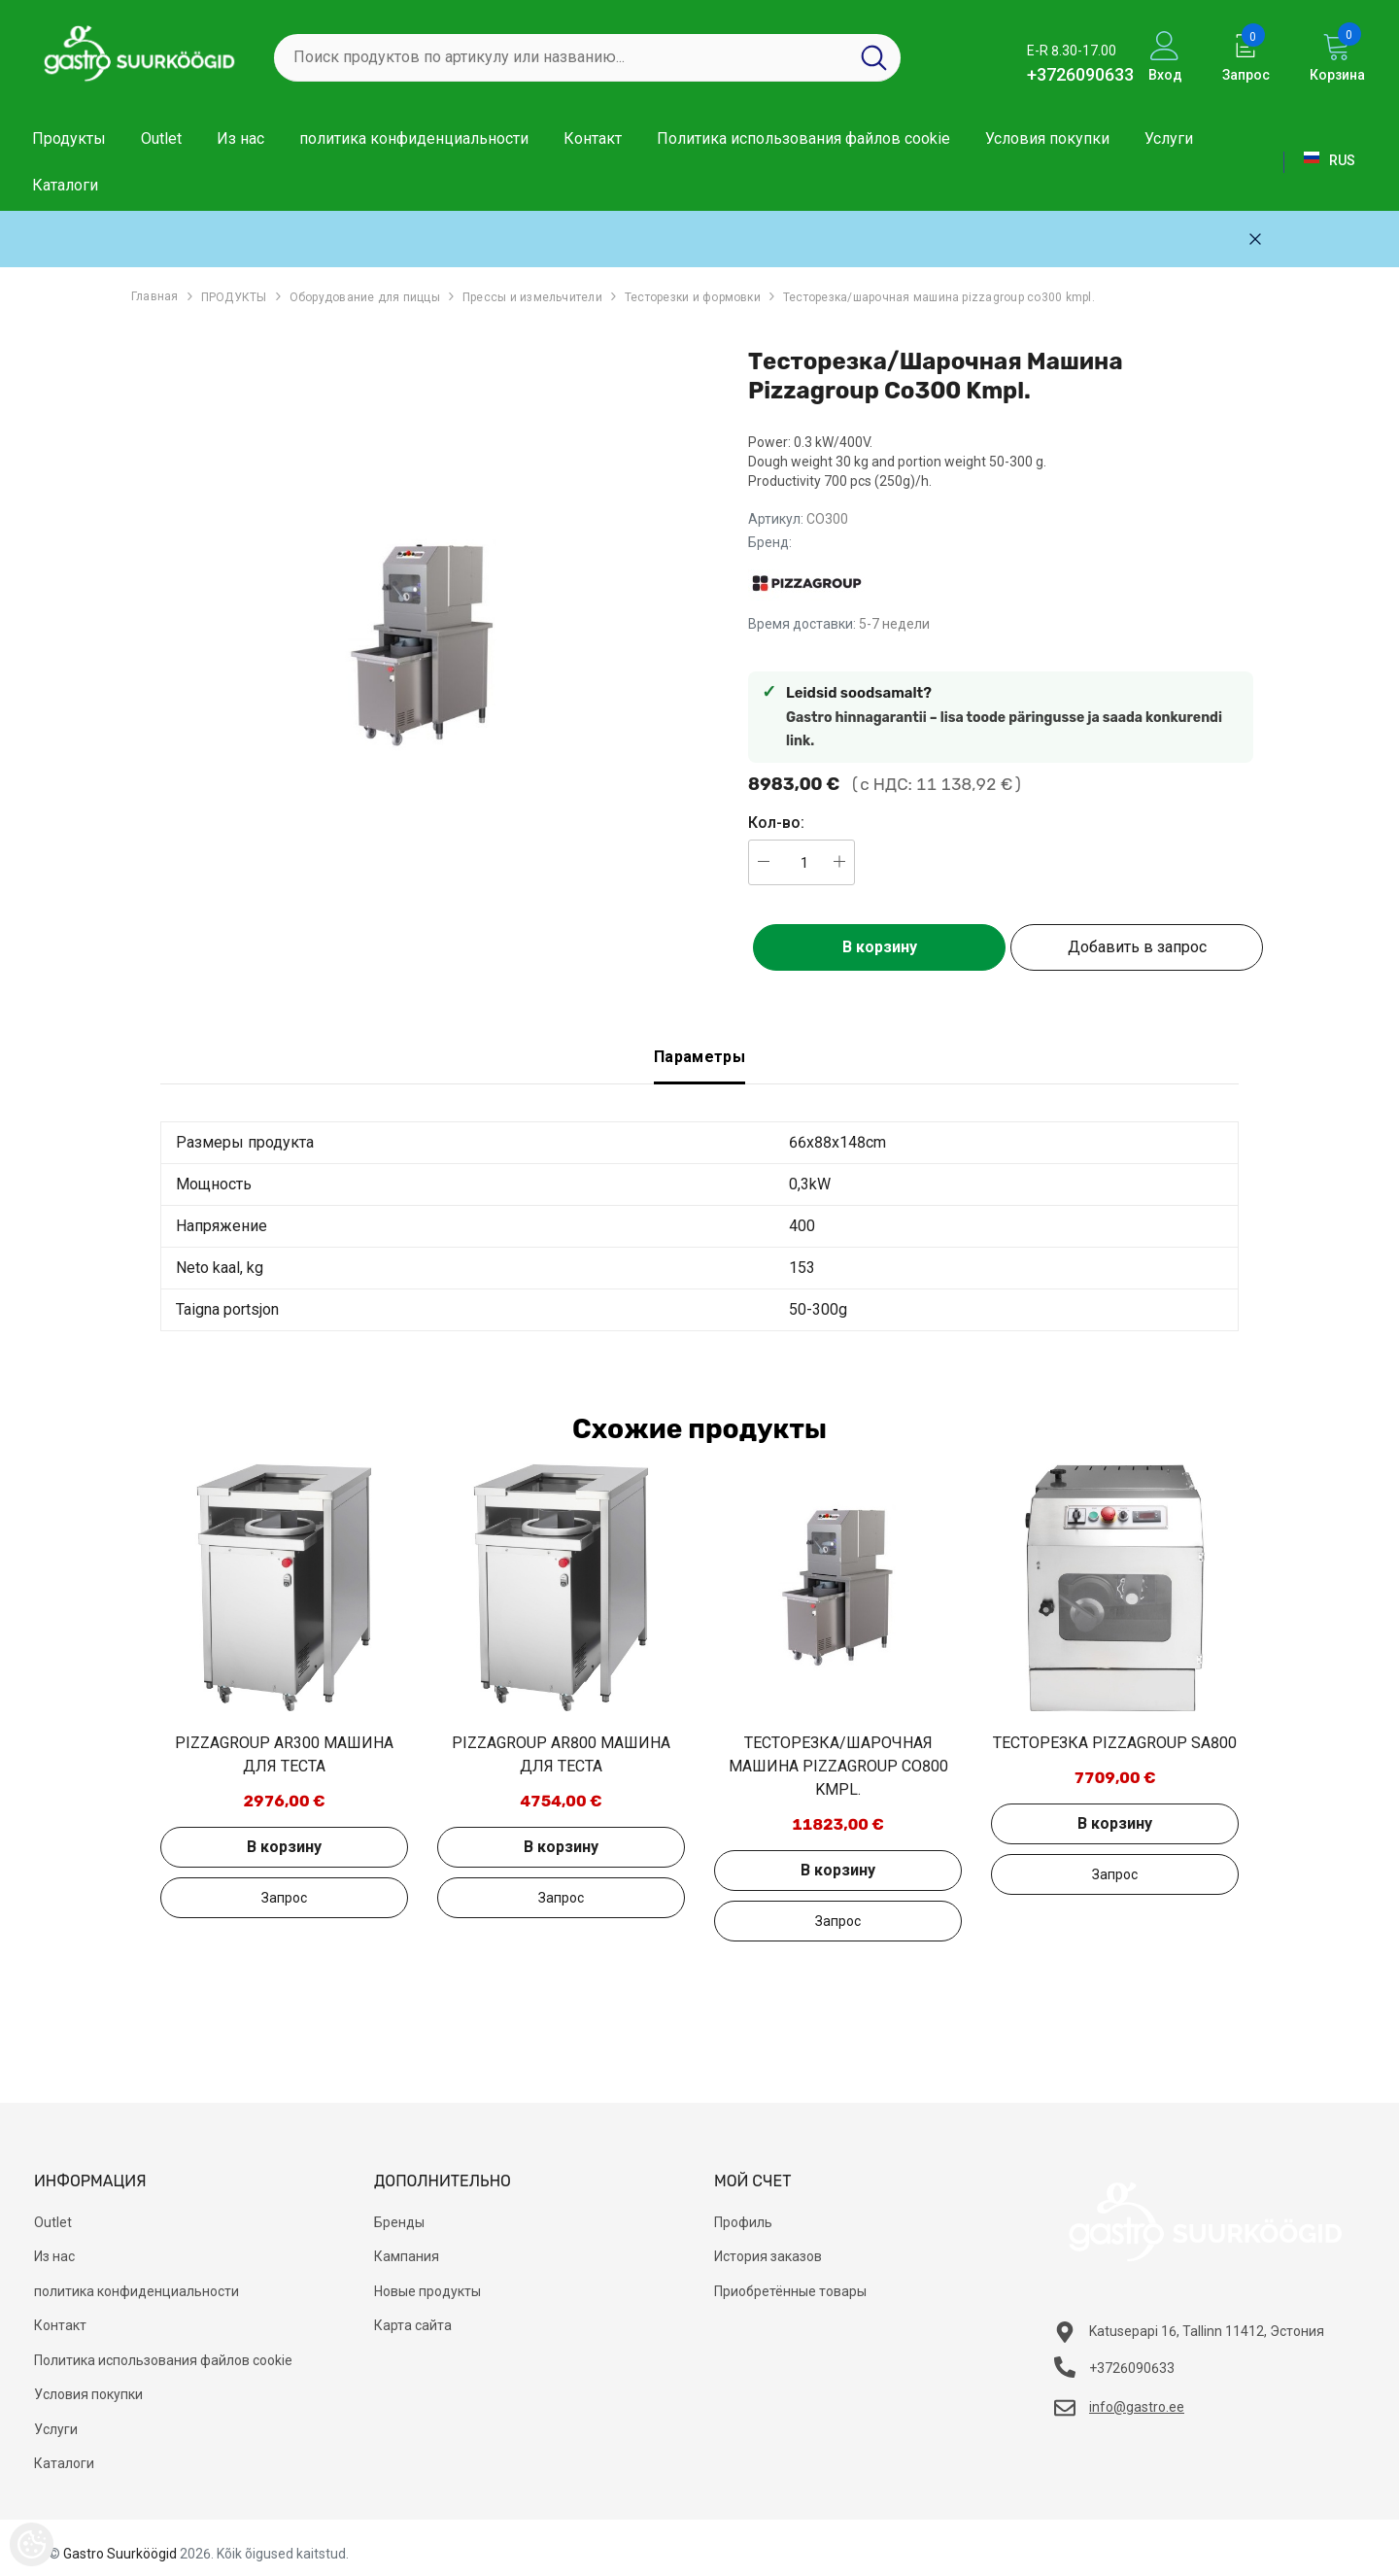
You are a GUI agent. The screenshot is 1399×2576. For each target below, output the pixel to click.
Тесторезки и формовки (693, 297)
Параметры (699, 1057)
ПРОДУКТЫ (234, 297)
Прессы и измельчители (532, 297)
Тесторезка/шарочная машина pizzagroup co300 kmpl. (939, 297)
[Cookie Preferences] (31, 2544)
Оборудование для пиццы (365, 297)
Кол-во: (776, 822)
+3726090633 (1080, 74)
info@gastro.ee (1136, 2407)
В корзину (879, 947)
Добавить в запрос (1137, 947)
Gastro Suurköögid (120, 2553)
